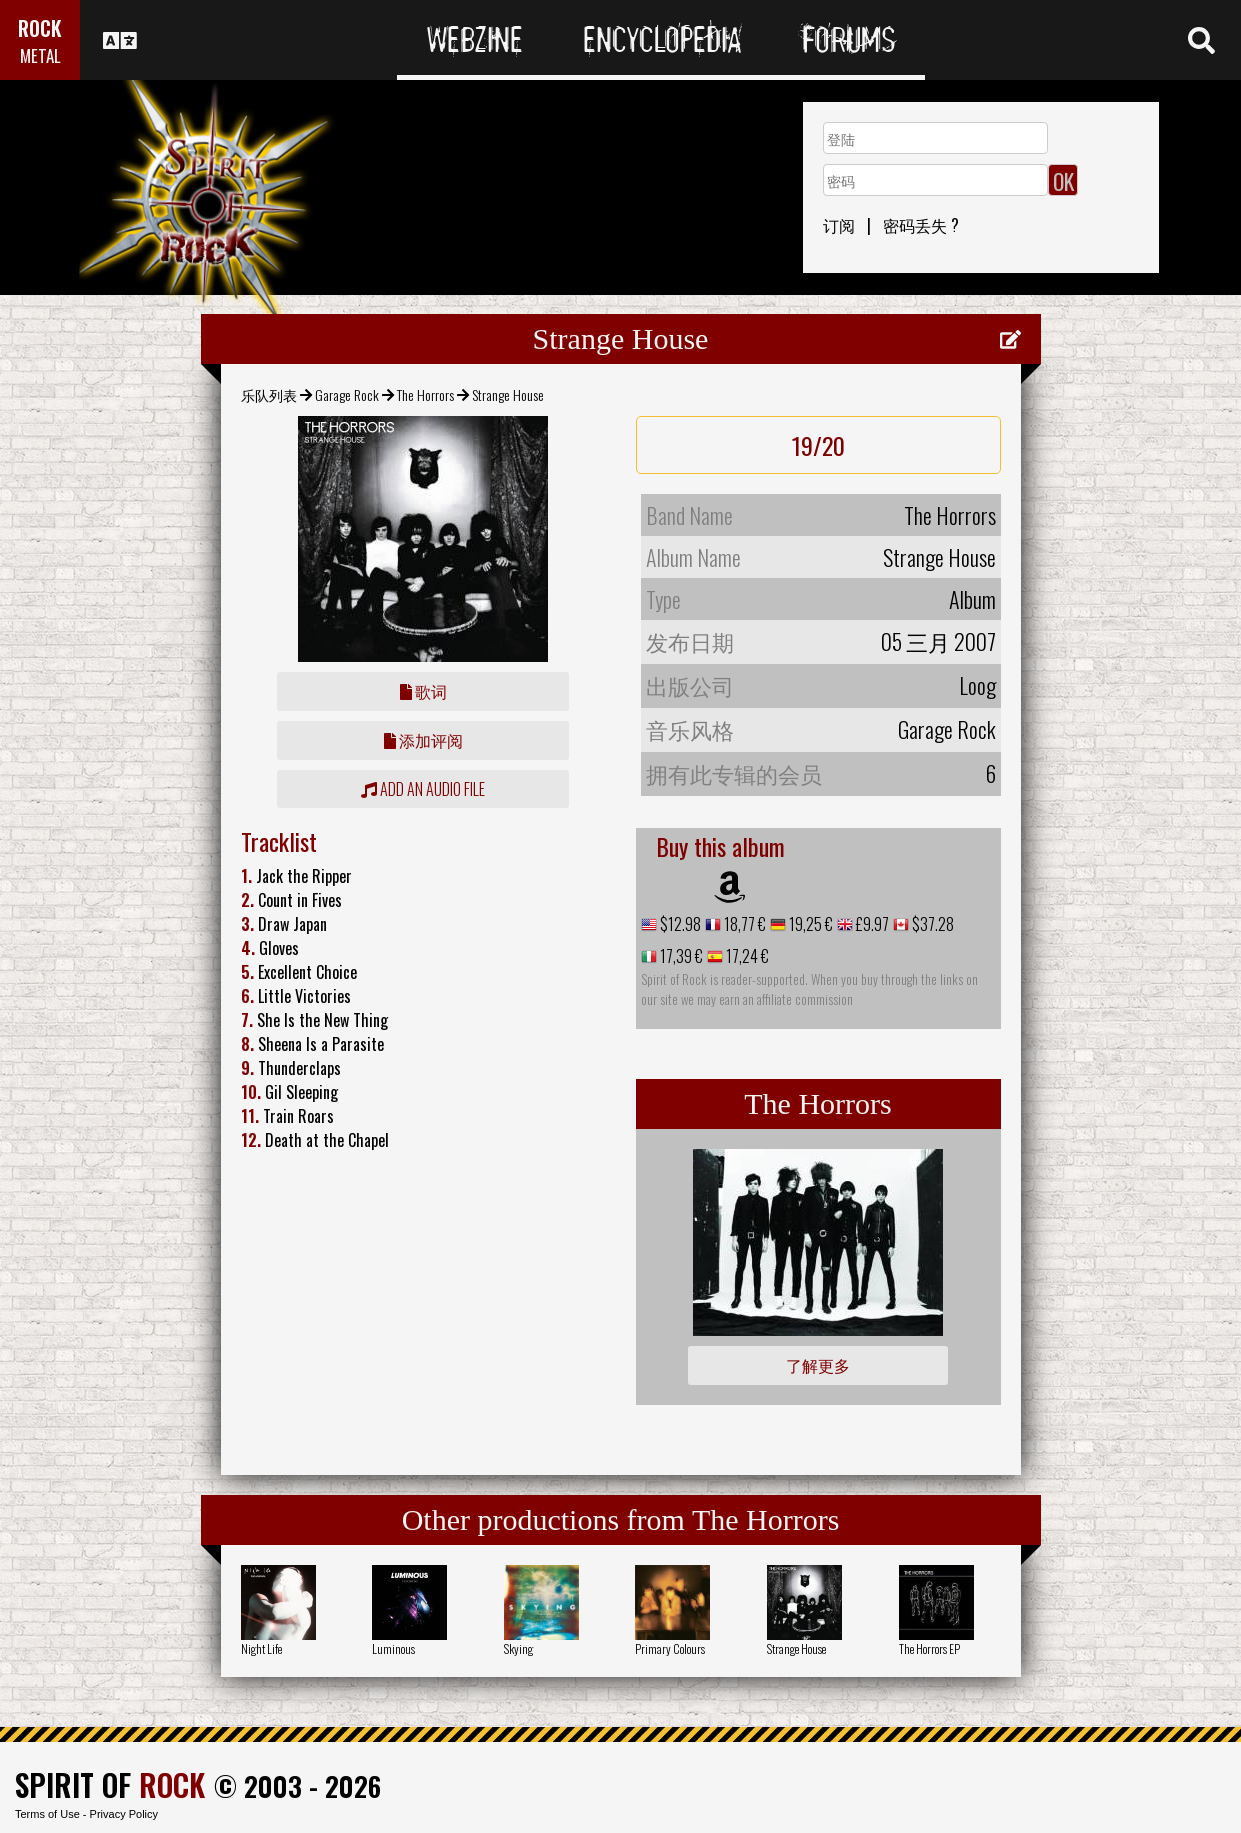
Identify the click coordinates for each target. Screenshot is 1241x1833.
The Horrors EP (929, 1648)
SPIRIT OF (110, 1784)
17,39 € (680, 956)
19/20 (818, 445)
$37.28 (931, 924)
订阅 (839, 225)
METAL (40, 55)
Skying (518, 1648)
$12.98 (679, 924)
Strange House (796, 1648)
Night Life (261, 1648)
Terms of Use (47, 1814)
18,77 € (743, 924)
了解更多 (818, 1365)
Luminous (393, 1648)
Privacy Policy (124, 1814)
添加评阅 (423, 740)
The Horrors (425, 394)
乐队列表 (269, 394)
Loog (977, 685)
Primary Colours (670, 1648)
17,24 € (746, 956)
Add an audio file (423, 789)
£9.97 (871, 924)
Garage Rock (347, 394)
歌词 (423, 691)
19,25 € (809, 924)
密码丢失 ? (921, 225)
